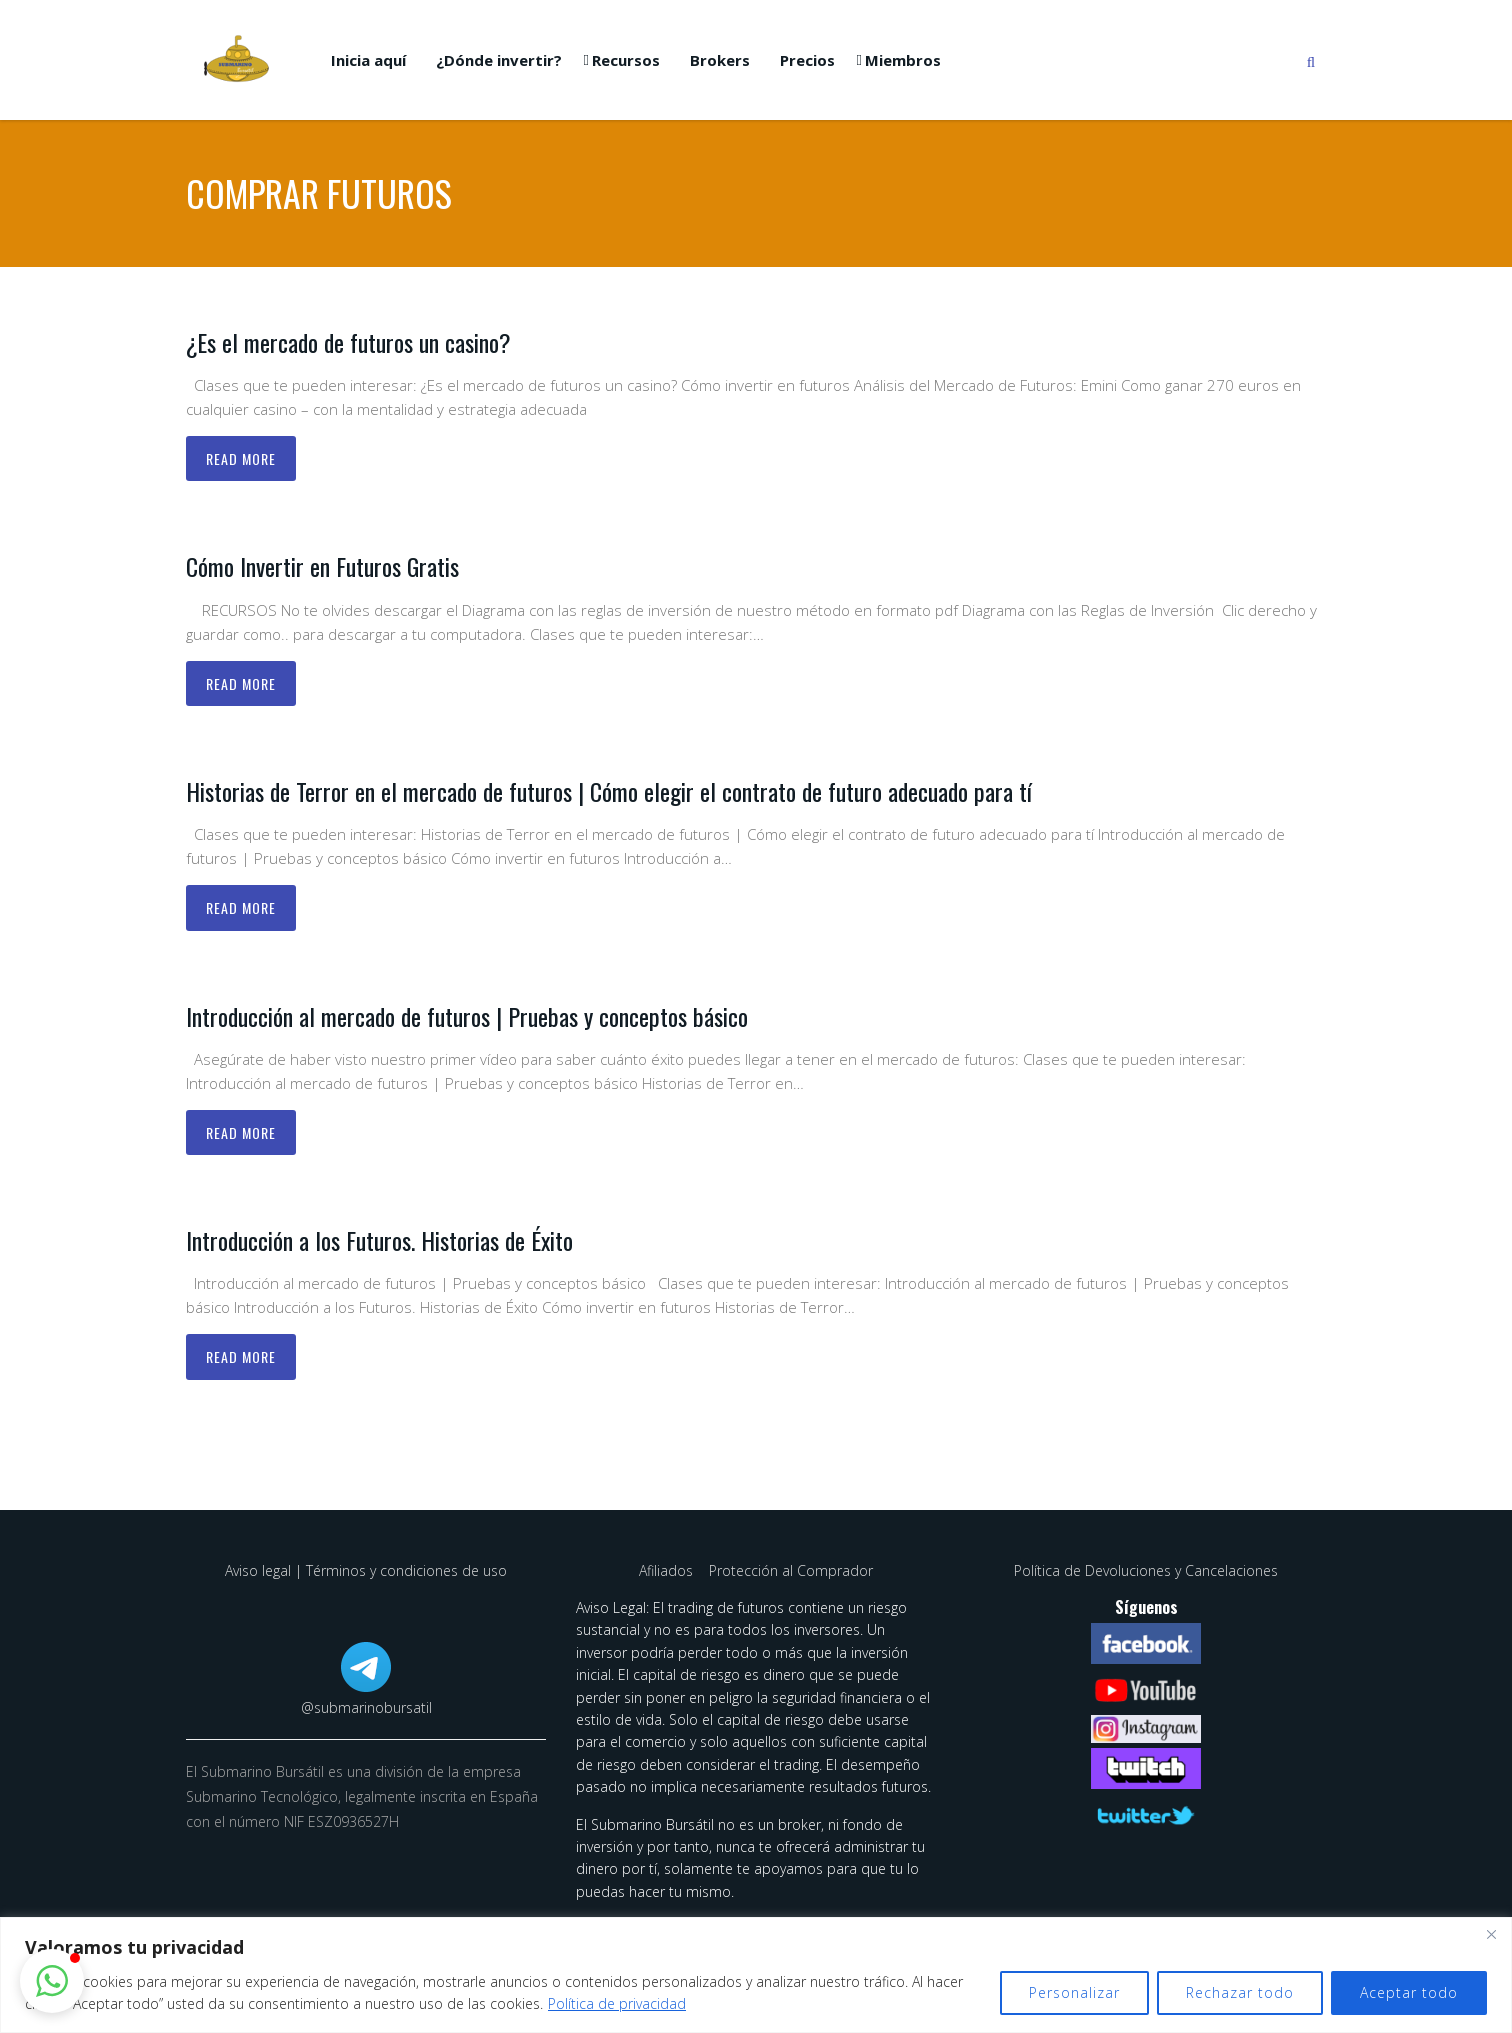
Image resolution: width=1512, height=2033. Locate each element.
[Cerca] (1491, 1934)
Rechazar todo (1240, 1992)
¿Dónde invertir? (499, 60)
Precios (807, 60)
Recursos (626, 60)
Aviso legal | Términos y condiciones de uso (366, 1570)
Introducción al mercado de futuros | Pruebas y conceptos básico (467, 1016)
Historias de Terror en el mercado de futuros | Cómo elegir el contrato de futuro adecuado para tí (609, 791)
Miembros (903, 60)
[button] (52, 1981)
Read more (241, 458)
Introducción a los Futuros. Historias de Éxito (379, 1240)
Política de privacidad (617, 2003)
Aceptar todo (1409, 1992)
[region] (756, 1975)
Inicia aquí (368, 60)
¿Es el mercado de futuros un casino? (348, 342)
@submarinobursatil (366, 1707)
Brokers (720, 60)
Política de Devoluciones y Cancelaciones (1146, 1570)
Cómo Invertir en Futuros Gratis (322, 566)
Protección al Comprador (791, 1570)
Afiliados (668, 1570)
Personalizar (1074, 1992)
